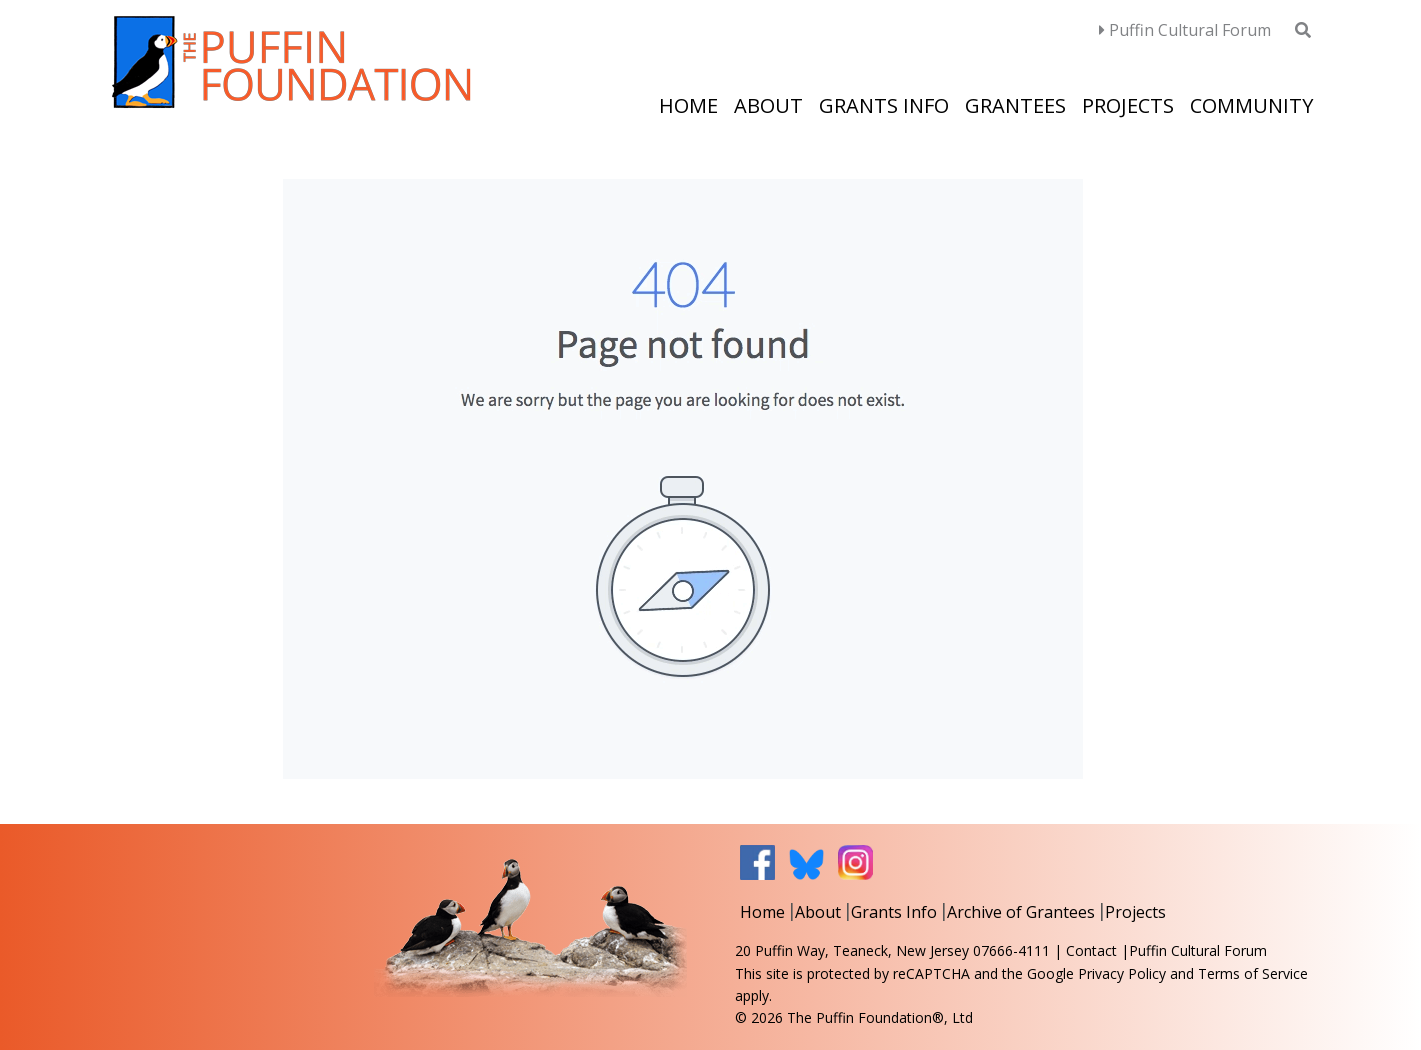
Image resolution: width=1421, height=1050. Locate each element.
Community (1251, 105)
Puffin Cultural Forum (1185, 30)
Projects (1128, 105)
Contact (1091, 950)
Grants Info (884, 105)
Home (688, 105)
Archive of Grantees (1021, 912)
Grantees (1015, 105)
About (768, 105)
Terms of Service (1253, 973)
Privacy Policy (1122, 973)
